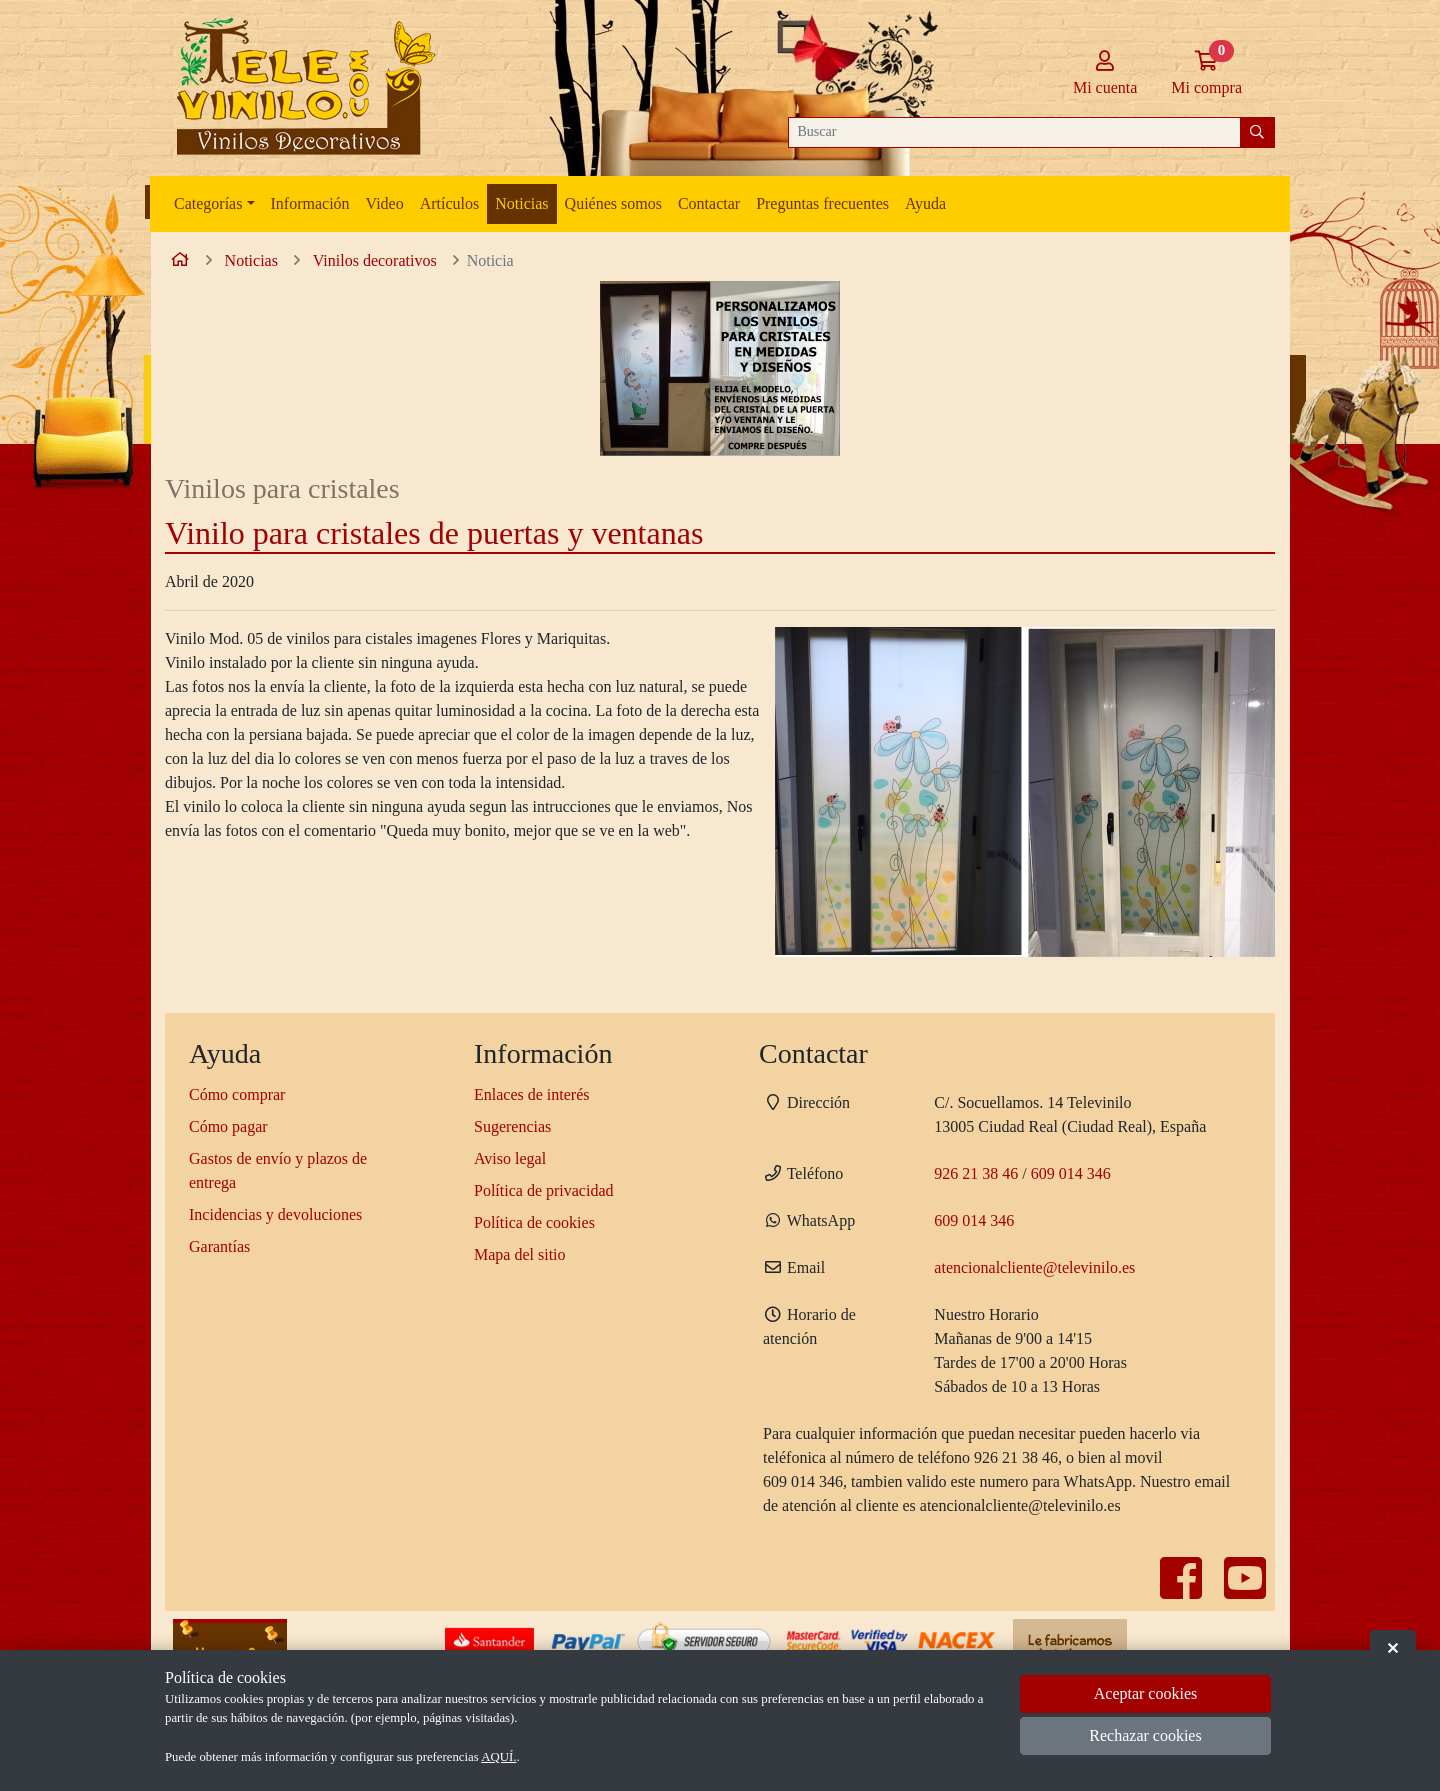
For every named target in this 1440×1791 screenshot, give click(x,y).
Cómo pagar (228, 1126)
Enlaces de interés (532, 1094)
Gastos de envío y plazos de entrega (278, 1170)
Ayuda (925, 203)
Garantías (219, 1246)
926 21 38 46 (976, 1173)
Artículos (450, 203)
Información (310, 203)
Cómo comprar (237, 1094)
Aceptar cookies (1146, 1693)
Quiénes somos (613, 203)
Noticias (521, 203)
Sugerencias (512, 1126)
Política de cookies (534, 1222)
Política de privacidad (544, 1190)
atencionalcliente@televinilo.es (1034, 1267)
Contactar (709, 203)
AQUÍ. (498, 1757)
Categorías (208, 203)
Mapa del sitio (520, 1254)
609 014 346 (1071, 1173)
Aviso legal (510, 1158)
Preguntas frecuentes (822, 203)
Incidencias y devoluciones (275, 1214)
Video (385, 203)
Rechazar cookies (1145, 1735)
